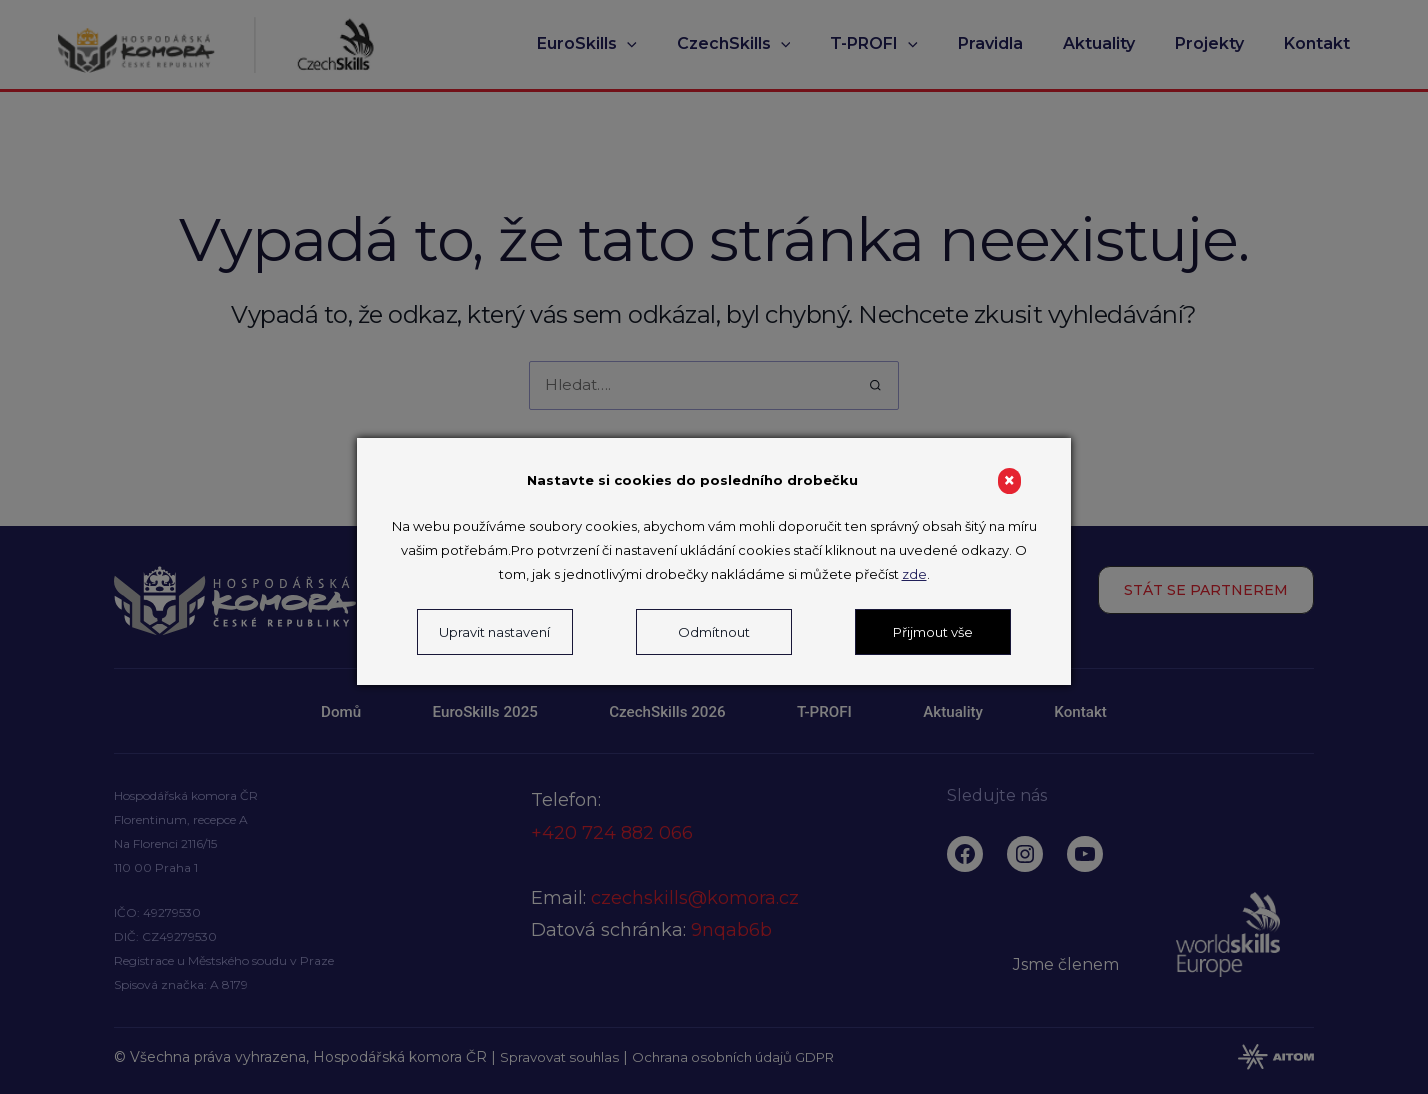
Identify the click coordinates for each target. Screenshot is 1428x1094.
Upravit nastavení (494, 632)
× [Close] (1009, 480)
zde (914, 574)
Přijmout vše (933, 632)
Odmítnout (714, 632)
